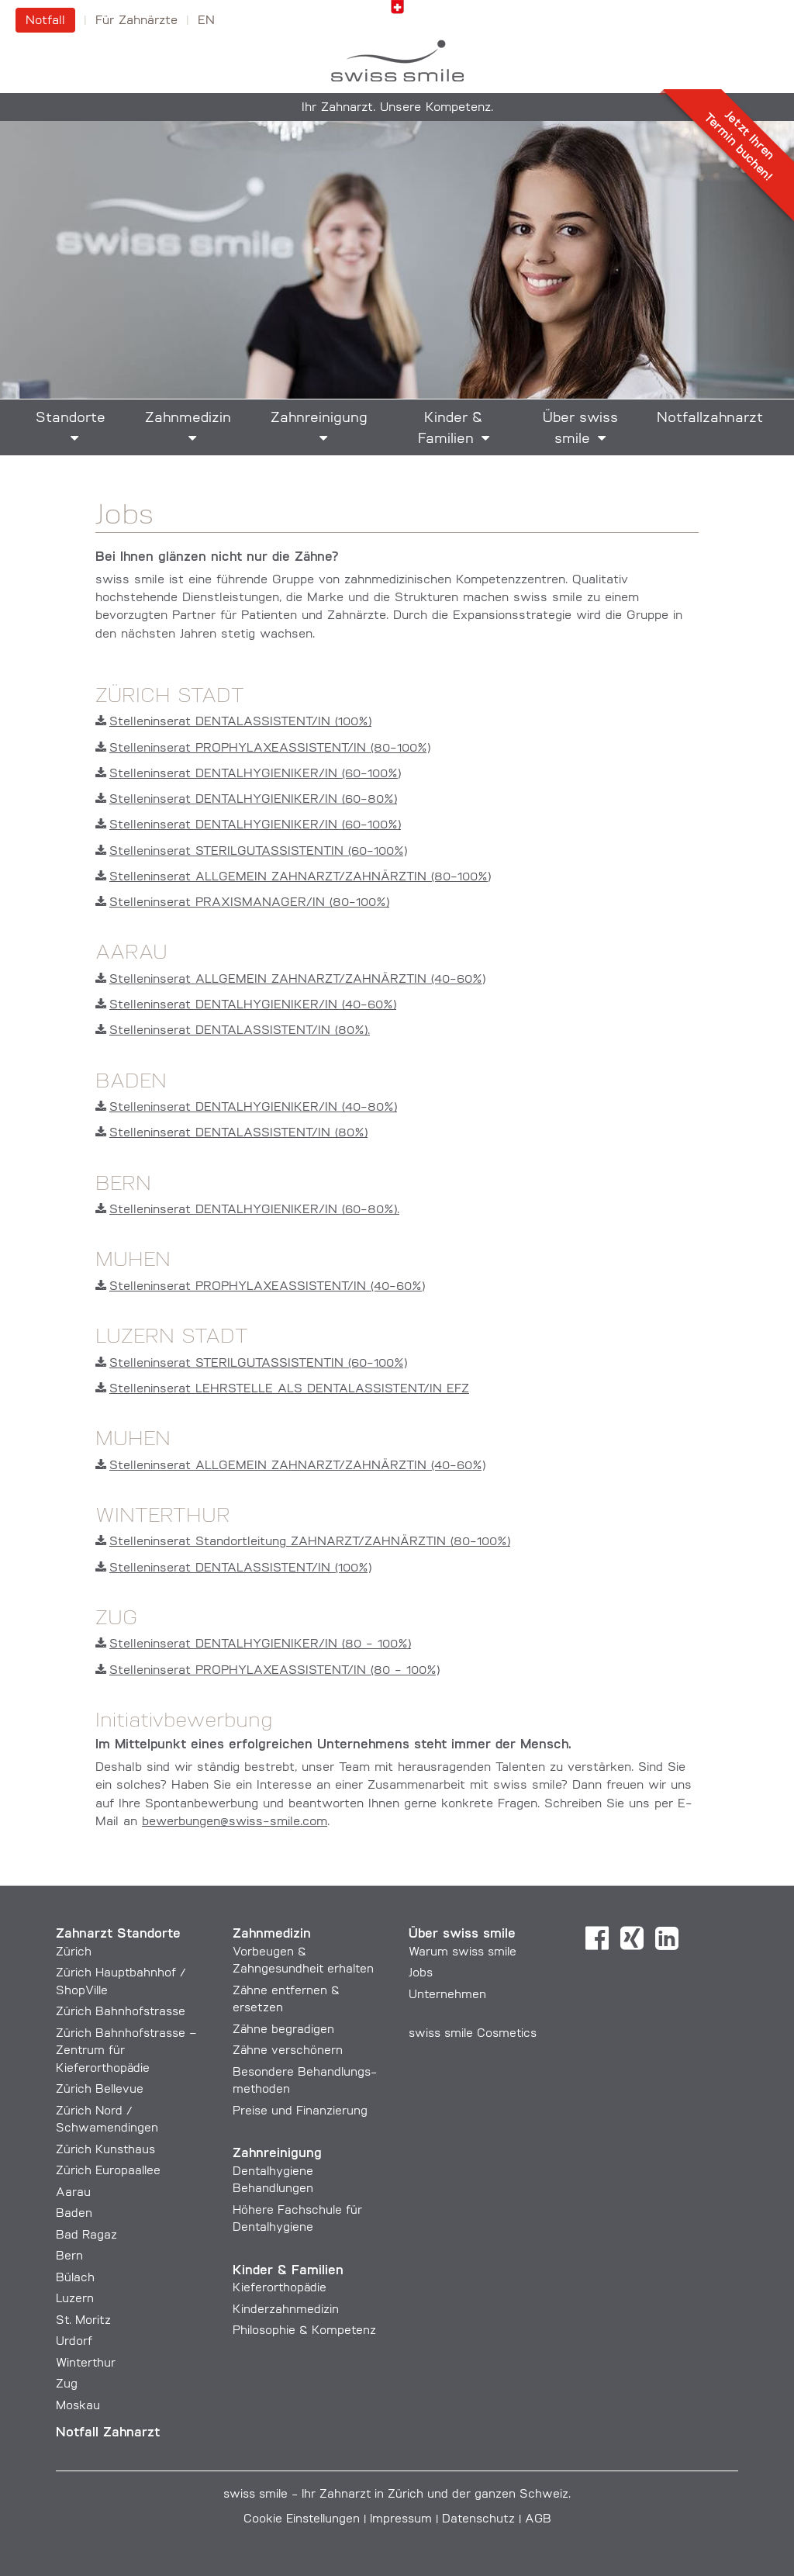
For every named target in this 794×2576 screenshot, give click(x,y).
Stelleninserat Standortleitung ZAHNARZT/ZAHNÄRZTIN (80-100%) (302, 1542)
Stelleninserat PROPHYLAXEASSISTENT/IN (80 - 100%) (267, 1671)
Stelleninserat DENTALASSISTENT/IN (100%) (233, 722)
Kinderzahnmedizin (286, 2310)
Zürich (73, 1953)
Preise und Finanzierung (300, 2112)
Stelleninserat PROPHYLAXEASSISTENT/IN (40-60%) (260, 1287)
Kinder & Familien (450, 429)
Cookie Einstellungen (301, 2520)
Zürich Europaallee (108, 2171)
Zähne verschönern (288, 2051)
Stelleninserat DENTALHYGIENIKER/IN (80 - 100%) (253, 1644)
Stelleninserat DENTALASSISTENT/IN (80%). (232, 1031)
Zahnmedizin (188, 418)
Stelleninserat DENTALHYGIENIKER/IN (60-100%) (248, 774)
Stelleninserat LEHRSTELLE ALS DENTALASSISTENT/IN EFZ (282, 1389)
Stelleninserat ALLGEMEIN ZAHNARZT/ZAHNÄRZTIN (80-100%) (293, 877)
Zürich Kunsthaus (105, 2150)
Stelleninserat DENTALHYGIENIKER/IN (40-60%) (245, 1005)
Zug (67, 2385)
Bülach (75, 2278)
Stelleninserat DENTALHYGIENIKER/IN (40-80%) (246, 1107)
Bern (69, 2257)
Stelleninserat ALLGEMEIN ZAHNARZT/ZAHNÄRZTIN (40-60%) (290, 979)
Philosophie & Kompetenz (304, 2331)
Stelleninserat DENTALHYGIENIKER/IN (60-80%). (247, 1210)
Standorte (70, 418)
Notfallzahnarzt (710, 418)
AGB (538, 2520)
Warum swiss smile (462, 1953)
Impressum (401, 2520)
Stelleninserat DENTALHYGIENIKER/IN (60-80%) (246, 800)
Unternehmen (447, 1995)
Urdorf (74, 2342)
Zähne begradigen (283, 2030)
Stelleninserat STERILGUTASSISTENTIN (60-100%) (251, 851)
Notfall (45, 21)
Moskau (78, 2406)
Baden (74, 2214)
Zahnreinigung (319, 418)
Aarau (73, 2193)
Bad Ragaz (86, 2236)
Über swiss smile (580, 429)
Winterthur (86, 2364)
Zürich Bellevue (99, 2090)
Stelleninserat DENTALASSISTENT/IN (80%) (231, 1133)
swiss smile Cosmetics (473, 2034)
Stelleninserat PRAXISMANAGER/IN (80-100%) (242, 903)
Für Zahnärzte (136, 21)
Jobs (421, 1974)
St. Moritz (83, 2321)
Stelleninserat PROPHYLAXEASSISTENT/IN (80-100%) (262, 748)
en (206, 21)
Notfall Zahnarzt (108, 2432)
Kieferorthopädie (279, 2288)
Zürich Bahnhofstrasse (120, 2012)
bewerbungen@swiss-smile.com (234, 1822)
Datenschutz (478, 2520)
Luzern (75, 2299)
